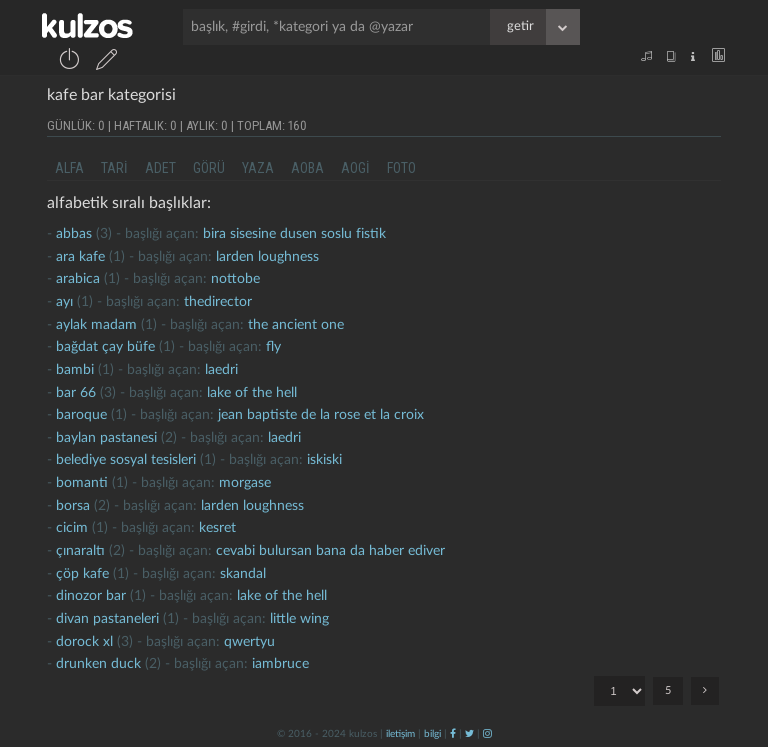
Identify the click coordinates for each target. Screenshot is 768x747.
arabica (78, 279)
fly (273, 347)
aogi (355, 168)
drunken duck (98, 664)
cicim (72, 528)
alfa (69, 168)
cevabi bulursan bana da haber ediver (330, 551)
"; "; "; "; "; (619, 691)
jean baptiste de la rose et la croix (321, 415)
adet (160, 168)
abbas (74, 234)
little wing (299, 619)
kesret (217, 528)
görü (209, 168)
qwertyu (249, 642)
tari (114, 168)
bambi (75, 370)
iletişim (400, 734)
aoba (307, 168)
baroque (81, 415)
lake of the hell (252, 393)
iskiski (324, 460)
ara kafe (80, 257)
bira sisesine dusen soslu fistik (294, 234)
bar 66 (76, 393)
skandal (243, 574)
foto (401, 168)
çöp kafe (82, 574)
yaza (258, 168)
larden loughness (267, 257)
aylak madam (96, 325)
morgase (245, 483)
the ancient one (296, 325)
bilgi (432, 734)
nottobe (235, 279)
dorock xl (84, 642)
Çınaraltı (80, 551)
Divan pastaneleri (107, 619)
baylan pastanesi (106, 438)
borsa (73, 506)
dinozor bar (91, 596)
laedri (221, 370)
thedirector (218, 302)
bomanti (82, 483)
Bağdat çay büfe (105, 347)
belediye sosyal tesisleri (126, 460)
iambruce (280, 664)
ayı (64, 302)
